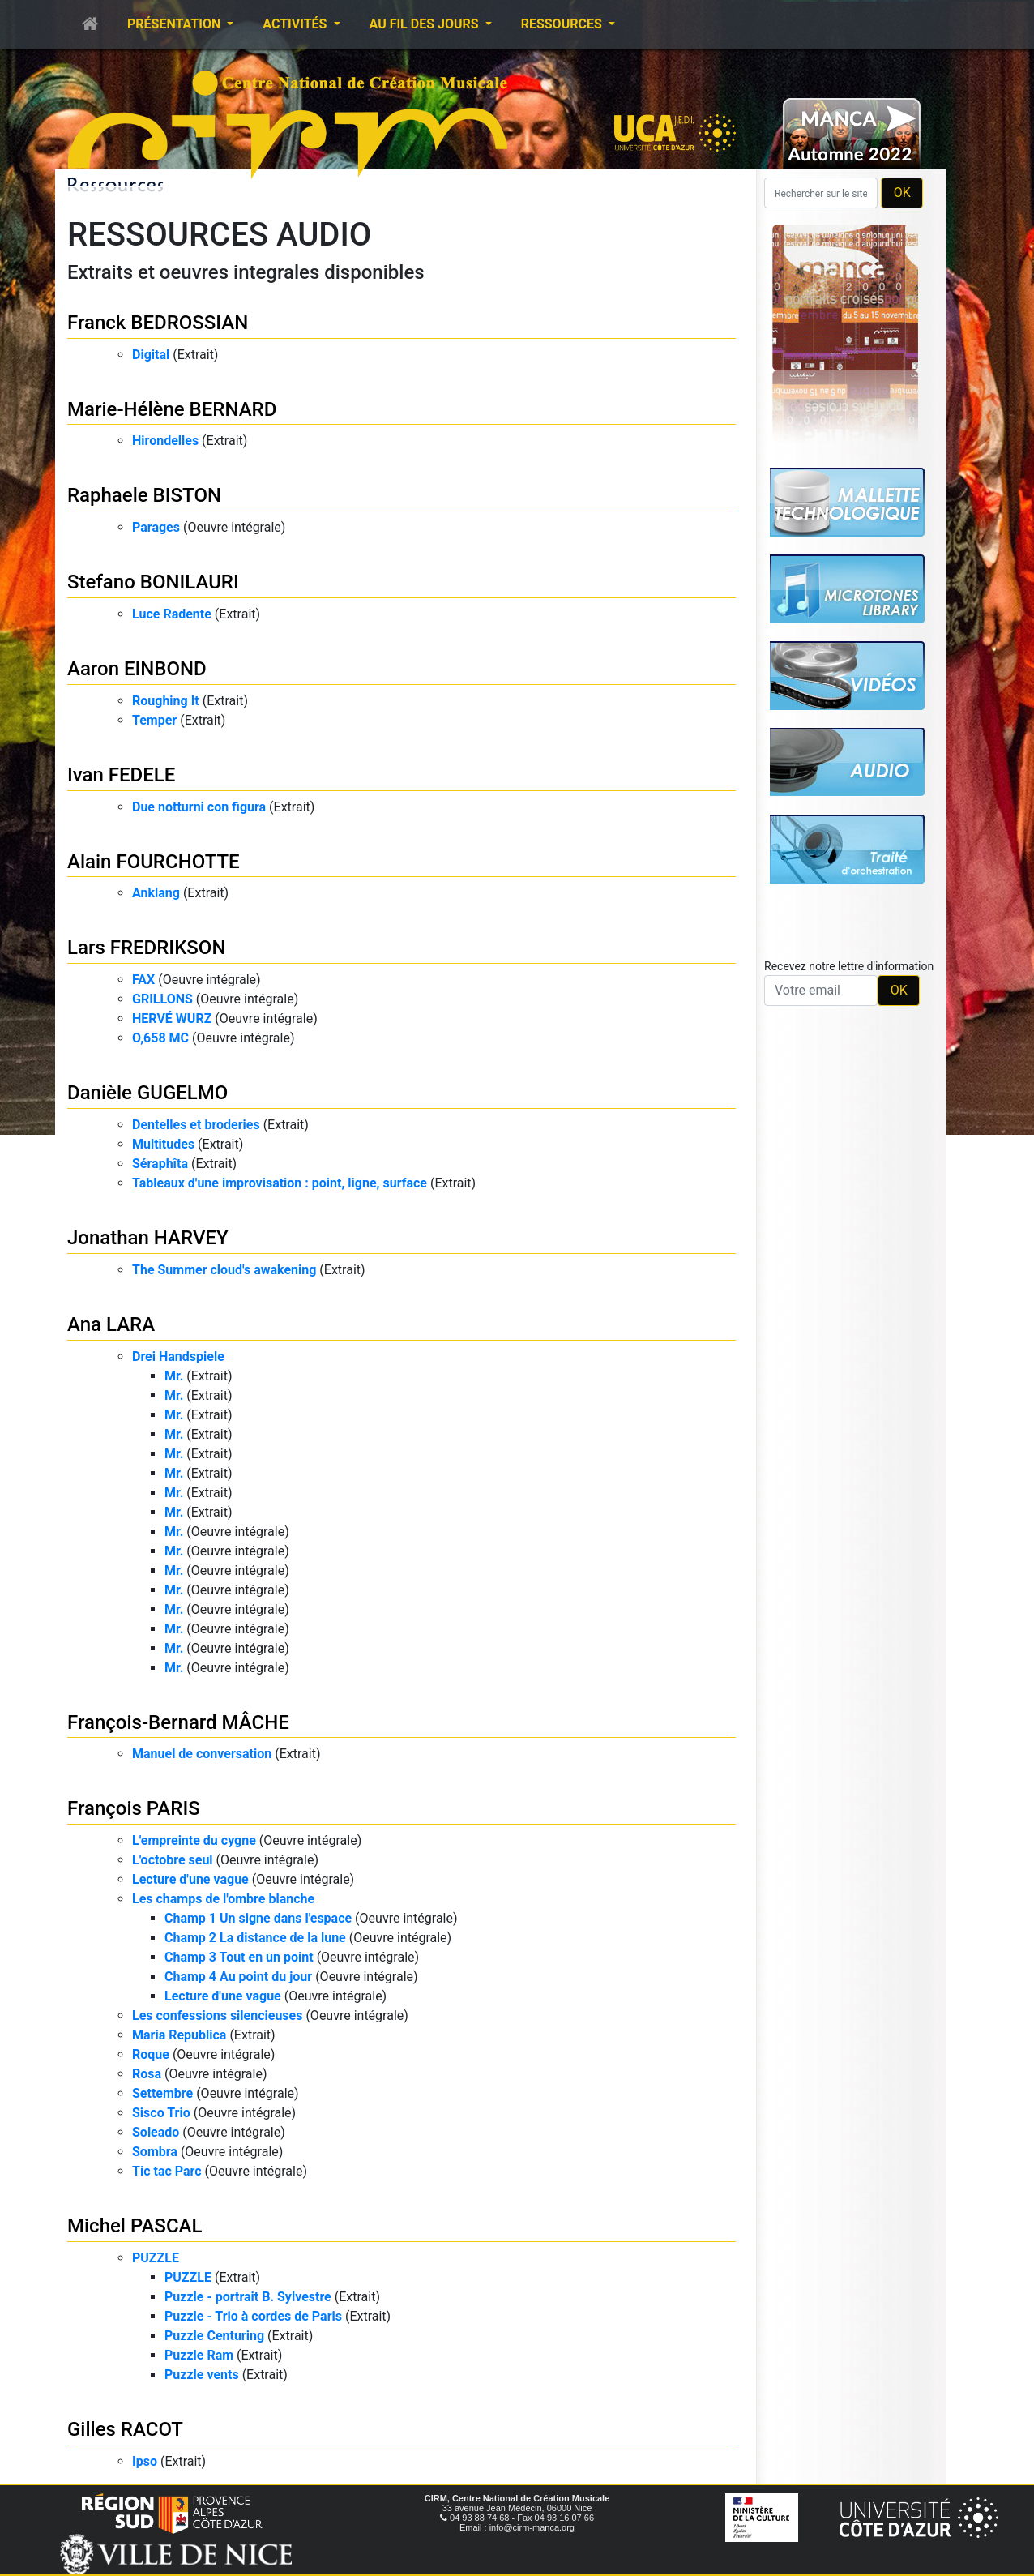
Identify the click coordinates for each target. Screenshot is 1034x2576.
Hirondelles (165, 440)
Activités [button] (296, 24)
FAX (143, 979)
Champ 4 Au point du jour (238, 1976)
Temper (154, 720)
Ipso (144, 2461)
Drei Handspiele (178, 1356)
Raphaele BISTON (144, 495)
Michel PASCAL (134, 2225)
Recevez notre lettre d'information (849, 966)
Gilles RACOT (125, 2429)
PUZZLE (155, 2258)
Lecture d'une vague (190, 1879)
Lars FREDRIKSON (146, 947)
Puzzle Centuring (214, 2335)
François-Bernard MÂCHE (178, 1722)
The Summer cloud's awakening (224, 1269)
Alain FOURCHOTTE (153, 861)
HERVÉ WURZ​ (172, 1018)
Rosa (146, 2074)
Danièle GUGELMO (147, 1092)
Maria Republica (179, 2035)
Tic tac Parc (167, 2171)
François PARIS (133, 1808)
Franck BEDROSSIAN (157, 322)
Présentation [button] (175, 24)
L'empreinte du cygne (194, 1840)
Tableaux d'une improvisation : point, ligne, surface (279, 1183)
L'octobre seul (172, 1860)
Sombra (154, 2151)
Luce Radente (172, 614)
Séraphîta (160, 1163)
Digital (150, 354)
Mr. (173, 1376)
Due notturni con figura (199, 807)
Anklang (156, 893)
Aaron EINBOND (137, 668)
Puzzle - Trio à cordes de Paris (253, 2316)
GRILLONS (162, 999)
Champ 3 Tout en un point (239, 1957)
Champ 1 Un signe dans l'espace (258, 1918)
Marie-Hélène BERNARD (171, 409)
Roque (150, 2054)
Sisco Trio (161, 2112)
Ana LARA (111, 1324)
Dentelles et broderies (196, 1124)
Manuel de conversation (201, 1753)
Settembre (162, 2093)
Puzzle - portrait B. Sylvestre (247, 2296)
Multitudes (163, 1144)
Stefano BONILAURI (153, 582)
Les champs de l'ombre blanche (223, 1898)
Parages (156, 527)
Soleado (155, 2132)
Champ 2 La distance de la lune (255, 1937)
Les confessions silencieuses (217, 2015)
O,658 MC (160, 1038)
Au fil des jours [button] (426, 24)
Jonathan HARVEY (148, 1237)
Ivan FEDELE (121, 775)
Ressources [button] (563, 24)
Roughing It (165, 700)
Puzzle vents (201, 2374)
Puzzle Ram (198, 2355)
